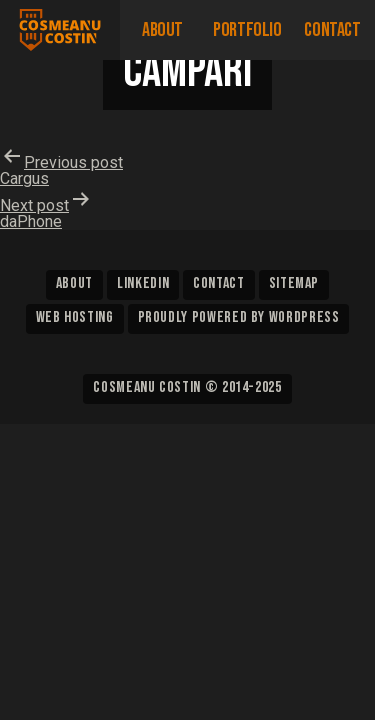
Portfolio (247, 30)
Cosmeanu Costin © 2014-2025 (187, 387)
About (162, 30)
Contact (332, 30)
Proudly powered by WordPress (239, 317)
